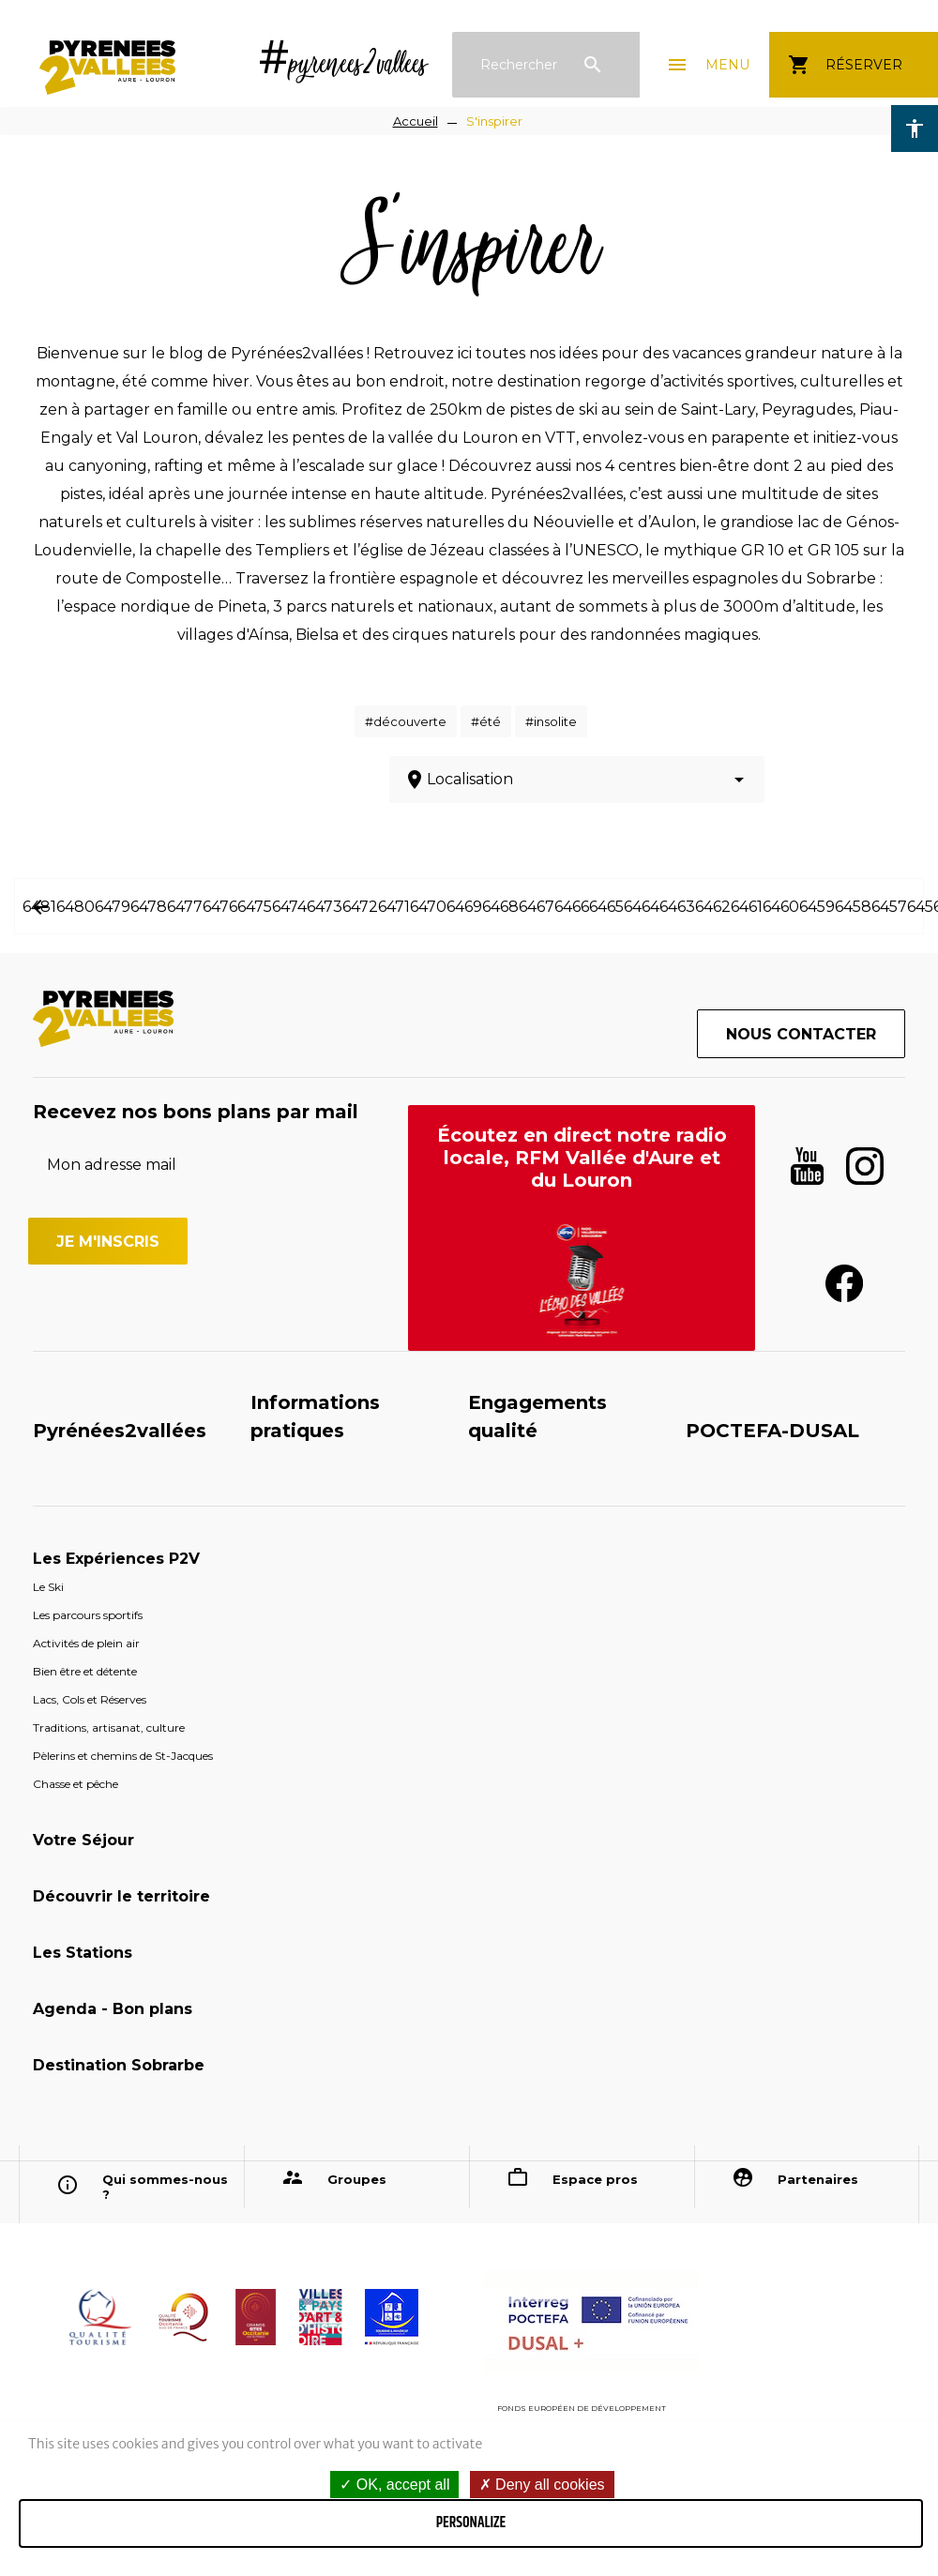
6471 (394, 907)
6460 (781, 907)
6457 (889, 907)
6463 (677, 907)
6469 (464, 907)
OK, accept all (394, 2485)
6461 (747, 907)
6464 (641, 907)
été (490, 721)
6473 (324, 907)
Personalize (471, 2523)
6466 (571, 907)
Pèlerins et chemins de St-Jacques (123, 1756)
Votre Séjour (83, 1840)
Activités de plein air (86, 1643)
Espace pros (595, 2179)
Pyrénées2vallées (119, 1430)
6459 (817, 907)
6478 (148, 907)
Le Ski (48, 1587)
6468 (500, 907)
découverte (409, 721)
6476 (220, 907)
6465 (606, 907)
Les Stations (82, 1953)
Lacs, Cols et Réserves (89, 1699)
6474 (289, 907)
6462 (713, 907)
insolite (555, 721)
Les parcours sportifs (88, 1615)
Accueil (415, 121)
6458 (853, 907)
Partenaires (818, 2179)
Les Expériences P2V (116, 1559)
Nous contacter (801, 1034)
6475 (254, 907)
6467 (536, 907)
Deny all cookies (542, 2485)
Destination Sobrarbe (118, 2065)
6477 (185, 907)
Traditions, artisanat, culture (109, 1727)
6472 (360, 907)
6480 (75, 907)
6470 (428, 907)
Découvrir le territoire (121, 1896)
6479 (112, 907)
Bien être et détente (85, 1671)
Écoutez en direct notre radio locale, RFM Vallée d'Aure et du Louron (582, 1157)
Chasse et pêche (75, 1784)
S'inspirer (494, 121)
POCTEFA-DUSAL (772, 1430)
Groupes (356, 2179)
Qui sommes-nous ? (165, 2187)
